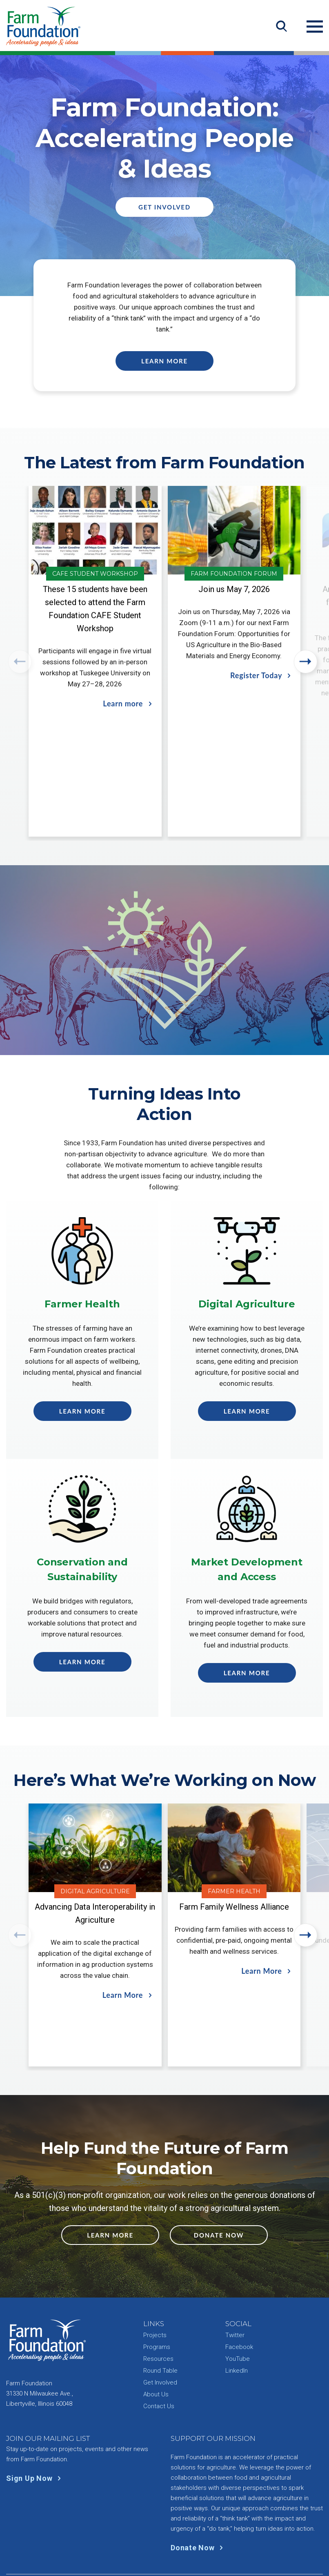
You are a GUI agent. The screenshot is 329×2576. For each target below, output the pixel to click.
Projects (155, 2277)
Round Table (160, 2313)
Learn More (164, 361)
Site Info (195, 2530)
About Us (156, 2336)
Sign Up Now (35, 2420)
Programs (156, 2289)
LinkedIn (236, 2313)
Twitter (235, 2277)
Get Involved (164, 207)
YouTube (237, 2301)
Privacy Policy (155, 2530)
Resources (158, 2301)
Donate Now (219, 2177)
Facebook (239, 2289)
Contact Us (158, 2348)
